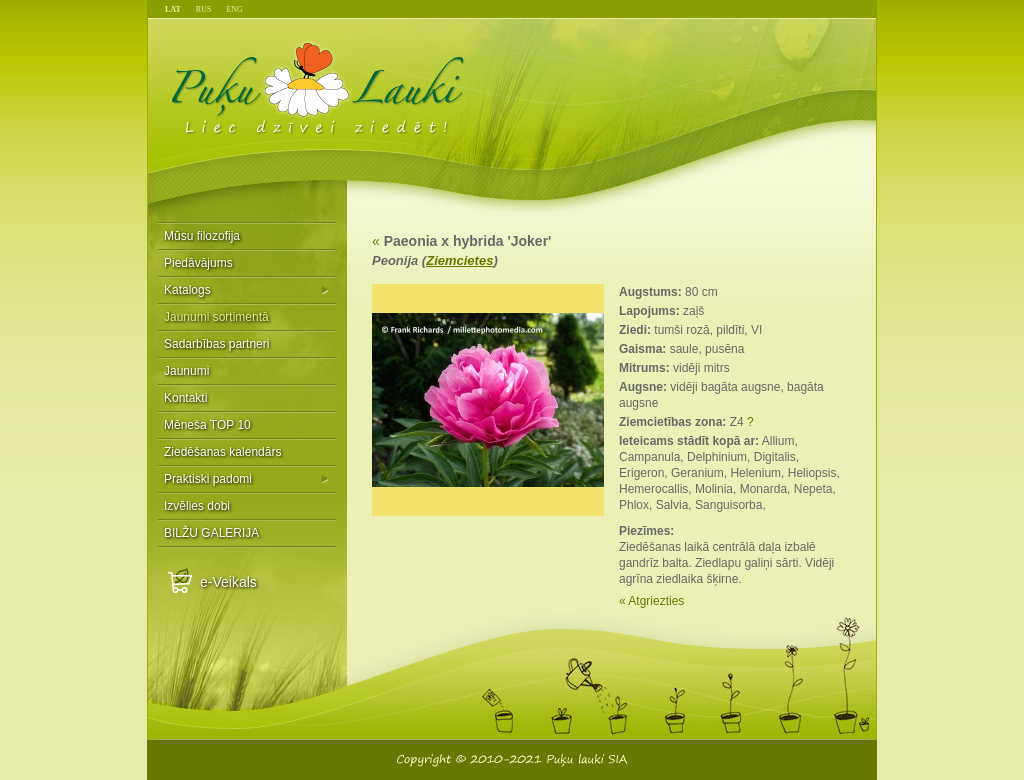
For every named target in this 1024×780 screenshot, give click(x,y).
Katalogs (187, 290)
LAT (173, 9)
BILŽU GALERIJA (211, 533)
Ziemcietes (459, 260)
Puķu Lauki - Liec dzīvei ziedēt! (318, 87)
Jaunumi (186, 371)
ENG (234, 9)
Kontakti (185, 398)
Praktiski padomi (208, 479)
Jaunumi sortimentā (216, 317)
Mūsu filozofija (202, 236)
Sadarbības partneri (216, 344)
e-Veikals (228, 582)
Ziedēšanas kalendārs (222, 452)
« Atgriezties (651, 601)
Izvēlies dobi (197, 506)
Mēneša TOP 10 (207, 425)
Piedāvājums (198, 263)
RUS (204, 9)
